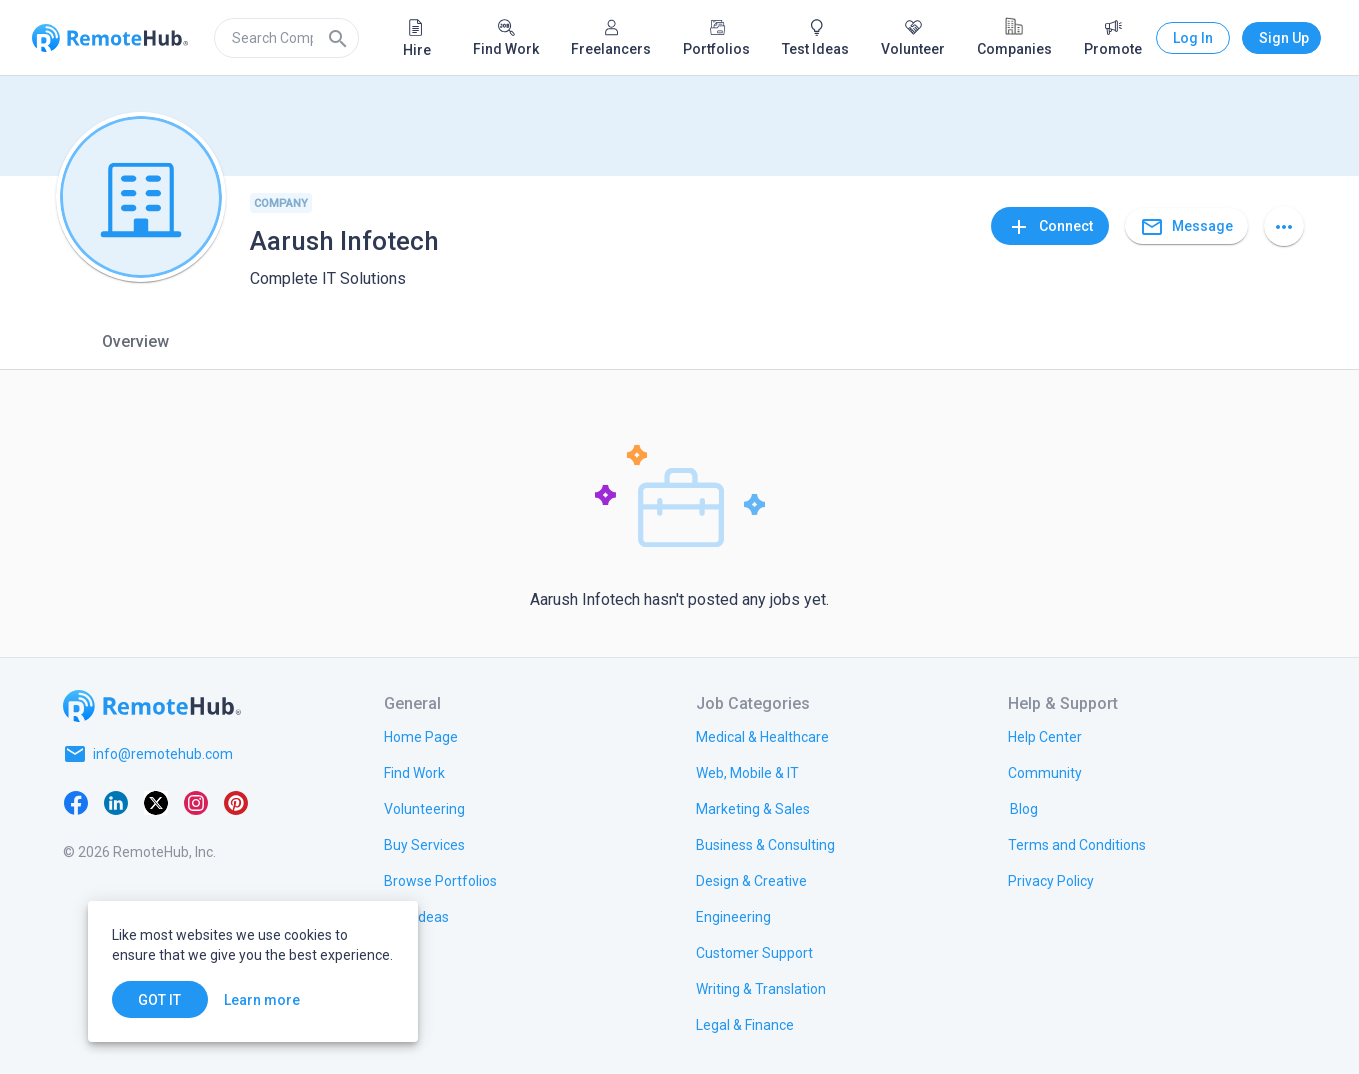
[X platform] (156, 802)
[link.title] (421, 736)
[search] (286, 38)
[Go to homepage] (152, 706)
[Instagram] (196, 802)
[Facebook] (76, 802)
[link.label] (1045, 736)
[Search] (338, 38)
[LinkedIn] (116, 802)
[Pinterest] (236, 802)
